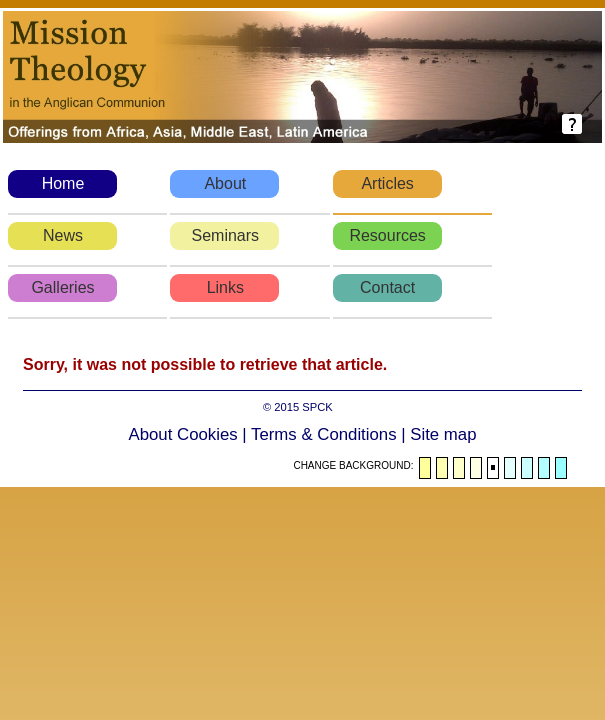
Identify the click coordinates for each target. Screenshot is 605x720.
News (63, 235)
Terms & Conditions (324, 434)
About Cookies (183, 434)
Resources (387, 235)
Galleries (62, 287)
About (225, 183)
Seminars (226, 235)
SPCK (317, 407)
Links (225, 287)
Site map (443, 434)
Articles (387, 183)
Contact (387, 287)
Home (63, 183)
